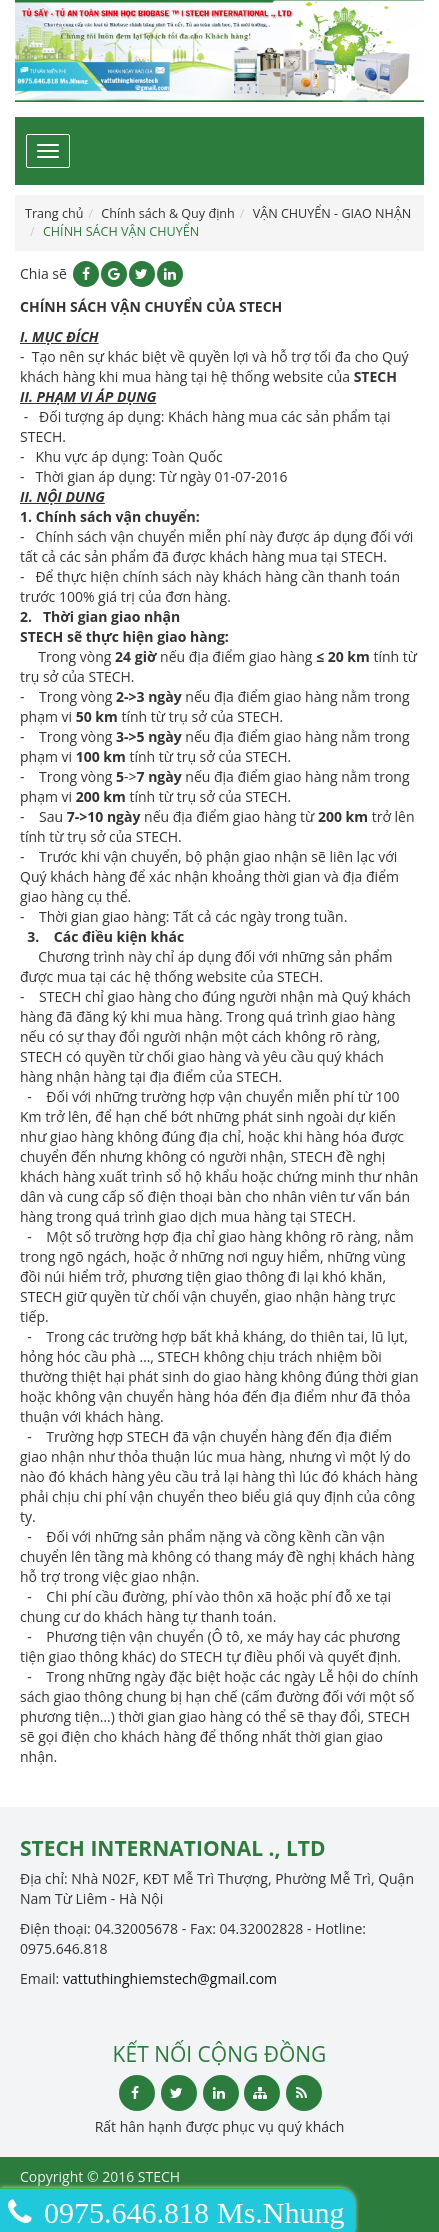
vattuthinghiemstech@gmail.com (170, 1978)
